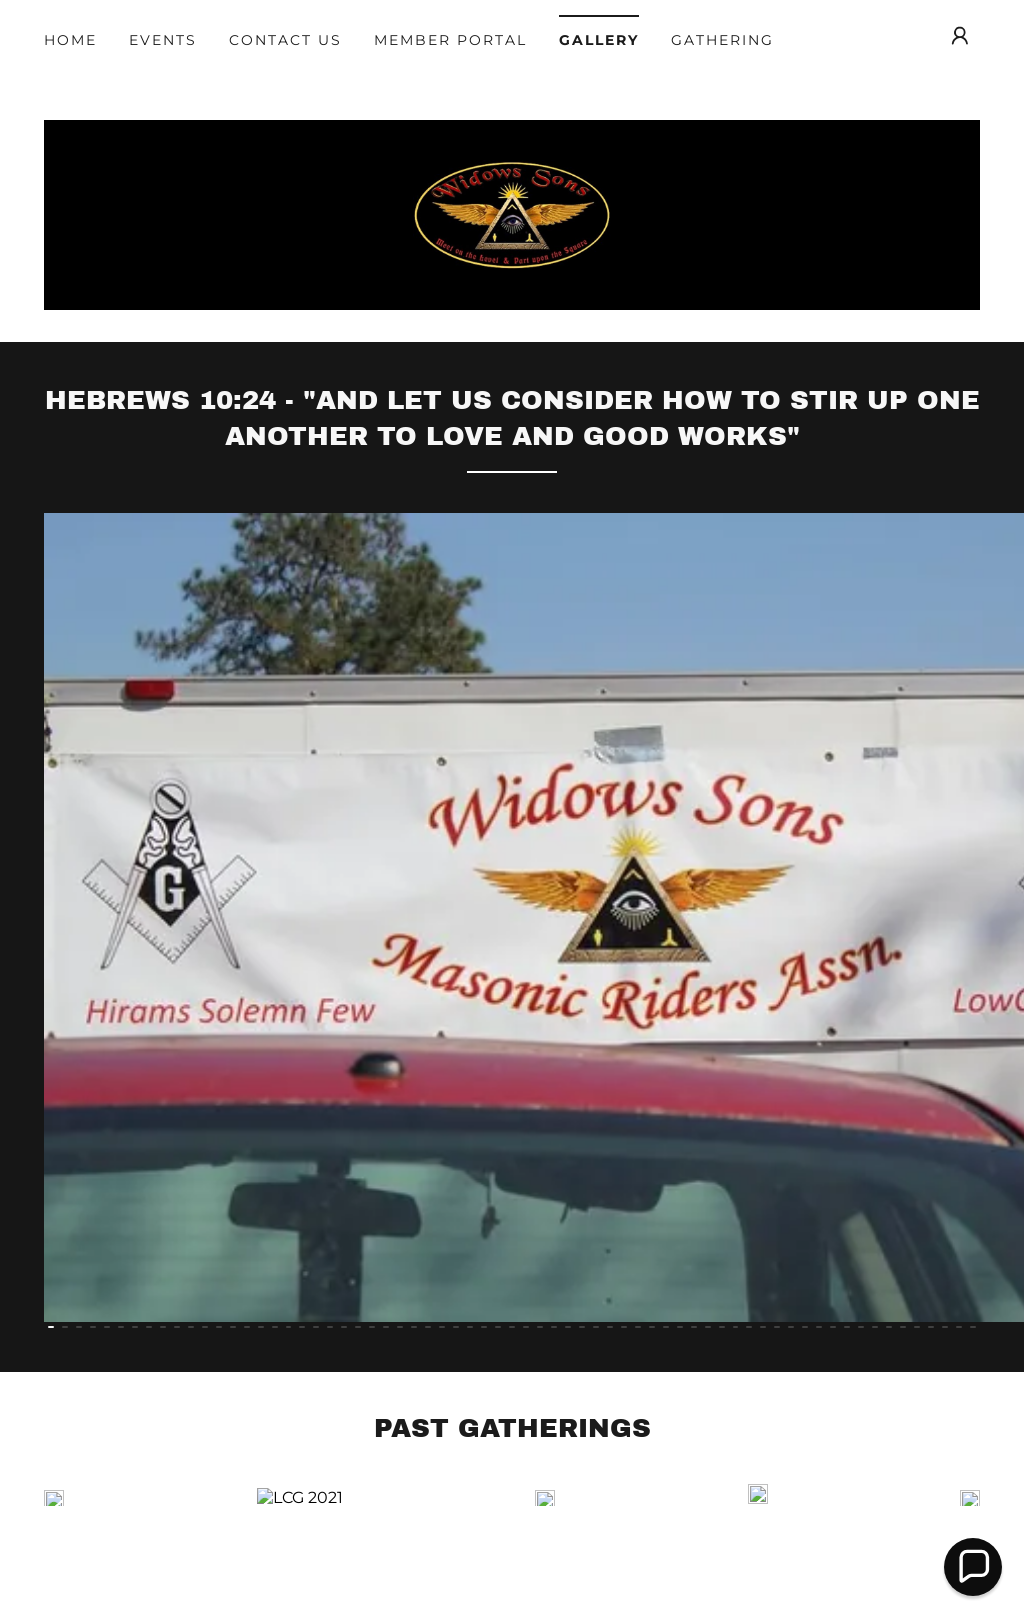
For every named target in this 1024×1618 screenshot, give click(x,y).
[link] (512, 318)
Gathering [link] (722, 40)
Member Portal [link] (450, 40)
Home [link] (70, 40)
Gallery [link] (599, 40)
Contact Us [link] (285, 40)
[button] (960, 36)
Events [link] (163, 40)
